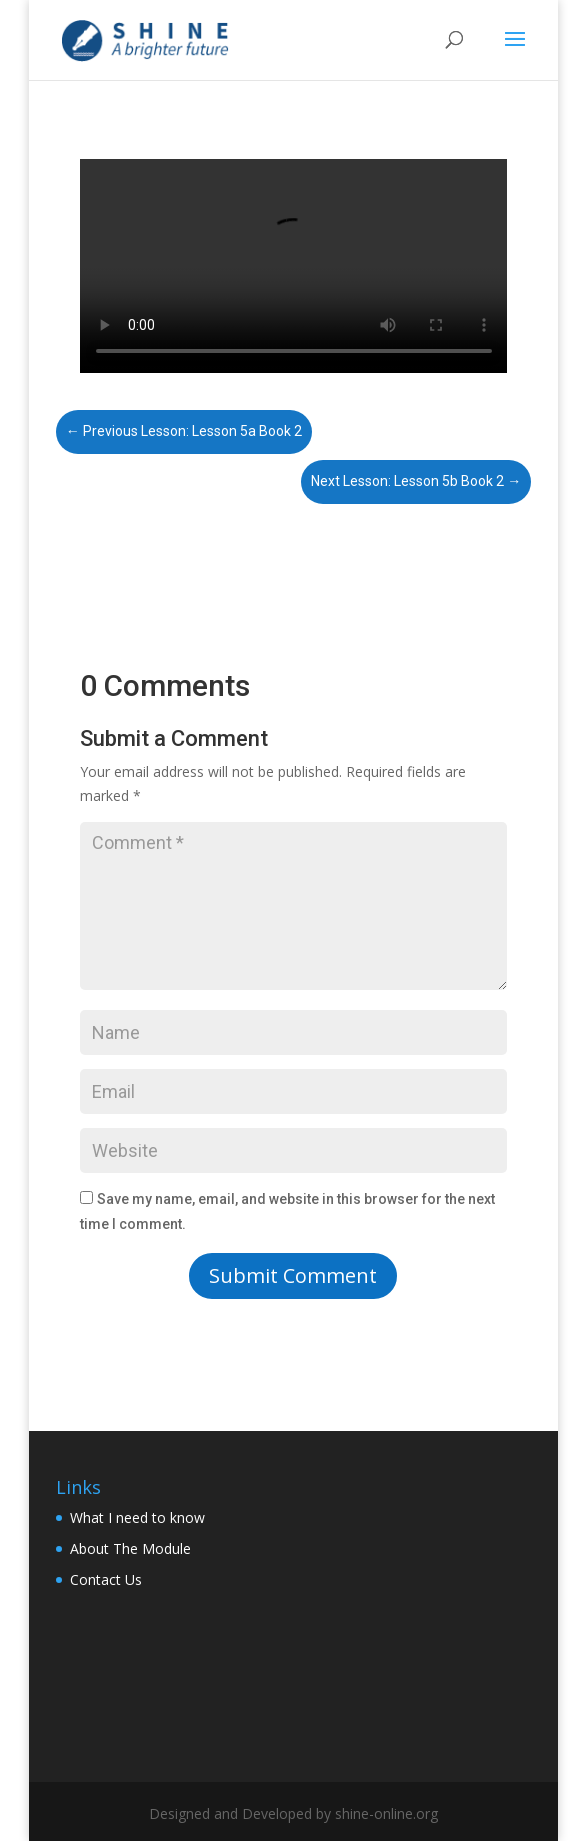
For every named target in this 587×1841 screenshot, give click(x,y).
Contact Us (106, 1579)
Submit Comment (293, 1275)
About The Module (130, 1548)
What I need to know (137, 1517)
